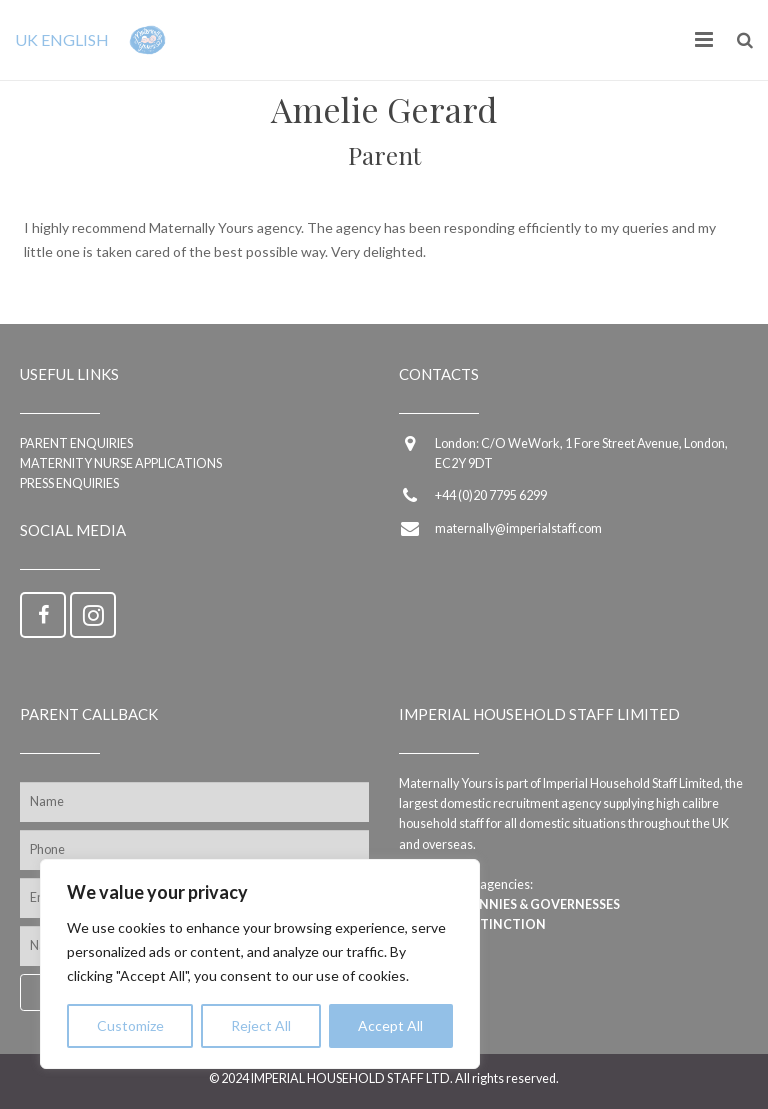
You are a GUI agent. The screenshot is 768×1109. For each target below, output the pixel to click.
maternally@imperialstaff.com (518, 528)
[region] (260, 964)
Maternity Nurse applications (121, 463)
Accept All (390, 1025)
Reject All (261, 1025)
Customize (130, 1025)
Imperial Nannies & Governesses (509, 904)
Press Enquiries (69, 483)
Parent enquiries (76, 443)
